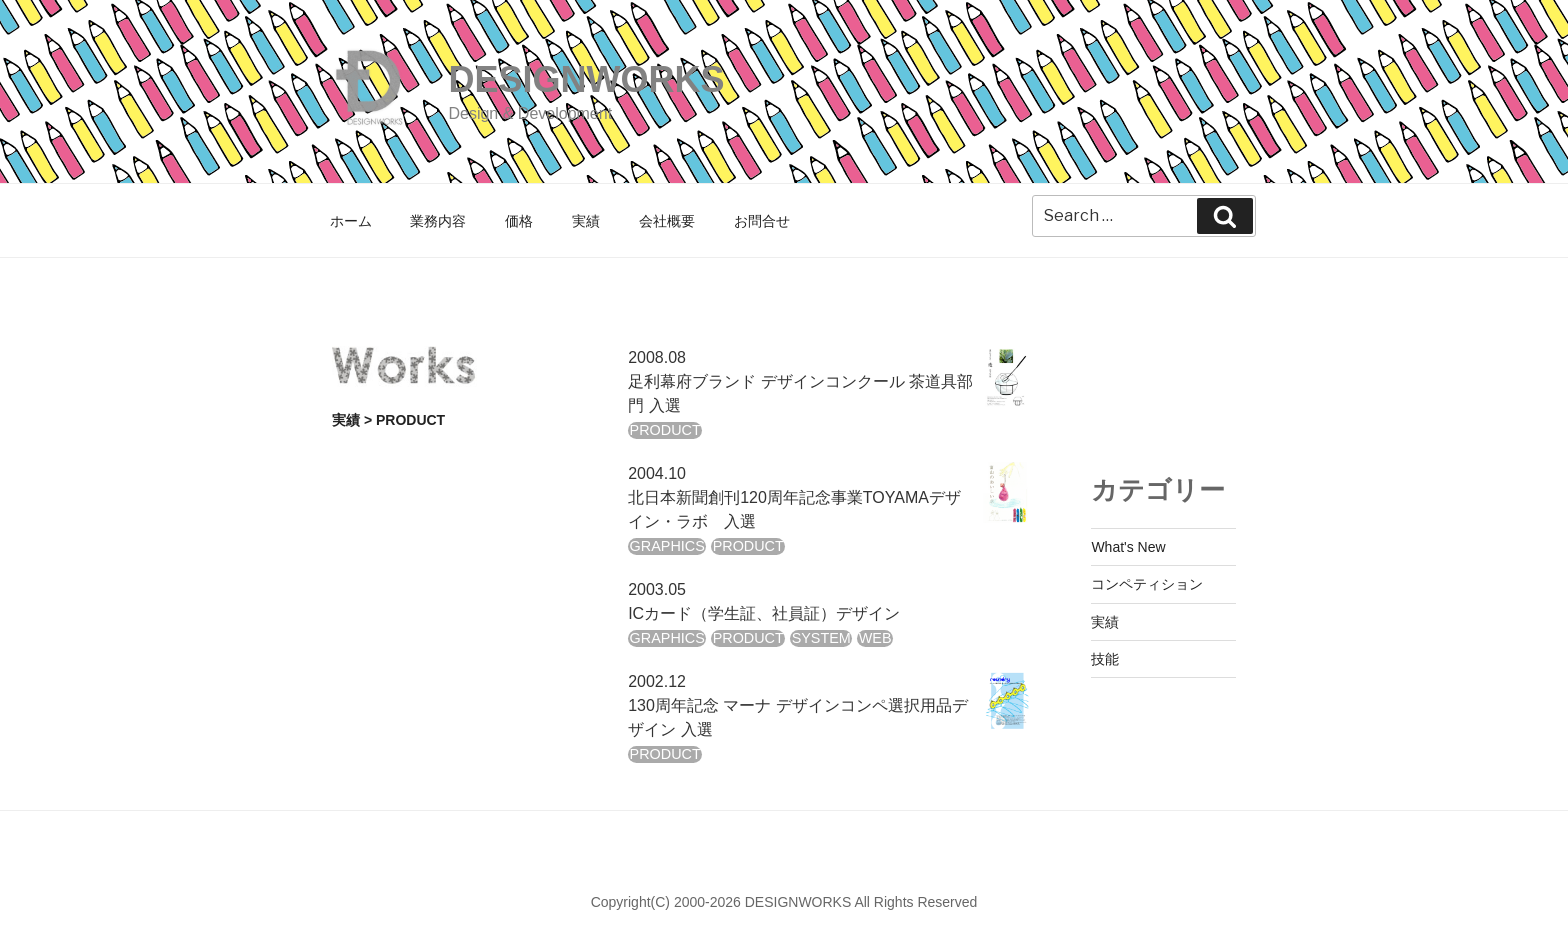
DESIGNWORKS (586, 79)
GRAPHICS (667, 546)
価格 (519, 221)
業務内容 (438, 221)
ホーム (351, 221)
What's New (1128, 547)
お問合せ (762, 221)
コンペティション (1147, 584)
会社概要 (667, 221)
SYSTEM (821, 638)
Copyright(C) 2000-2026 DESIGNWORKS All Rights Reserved (784, 902)
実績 (586, 221)
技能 (1105, 659)
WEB (875, 638)
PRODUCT (665, 430)
